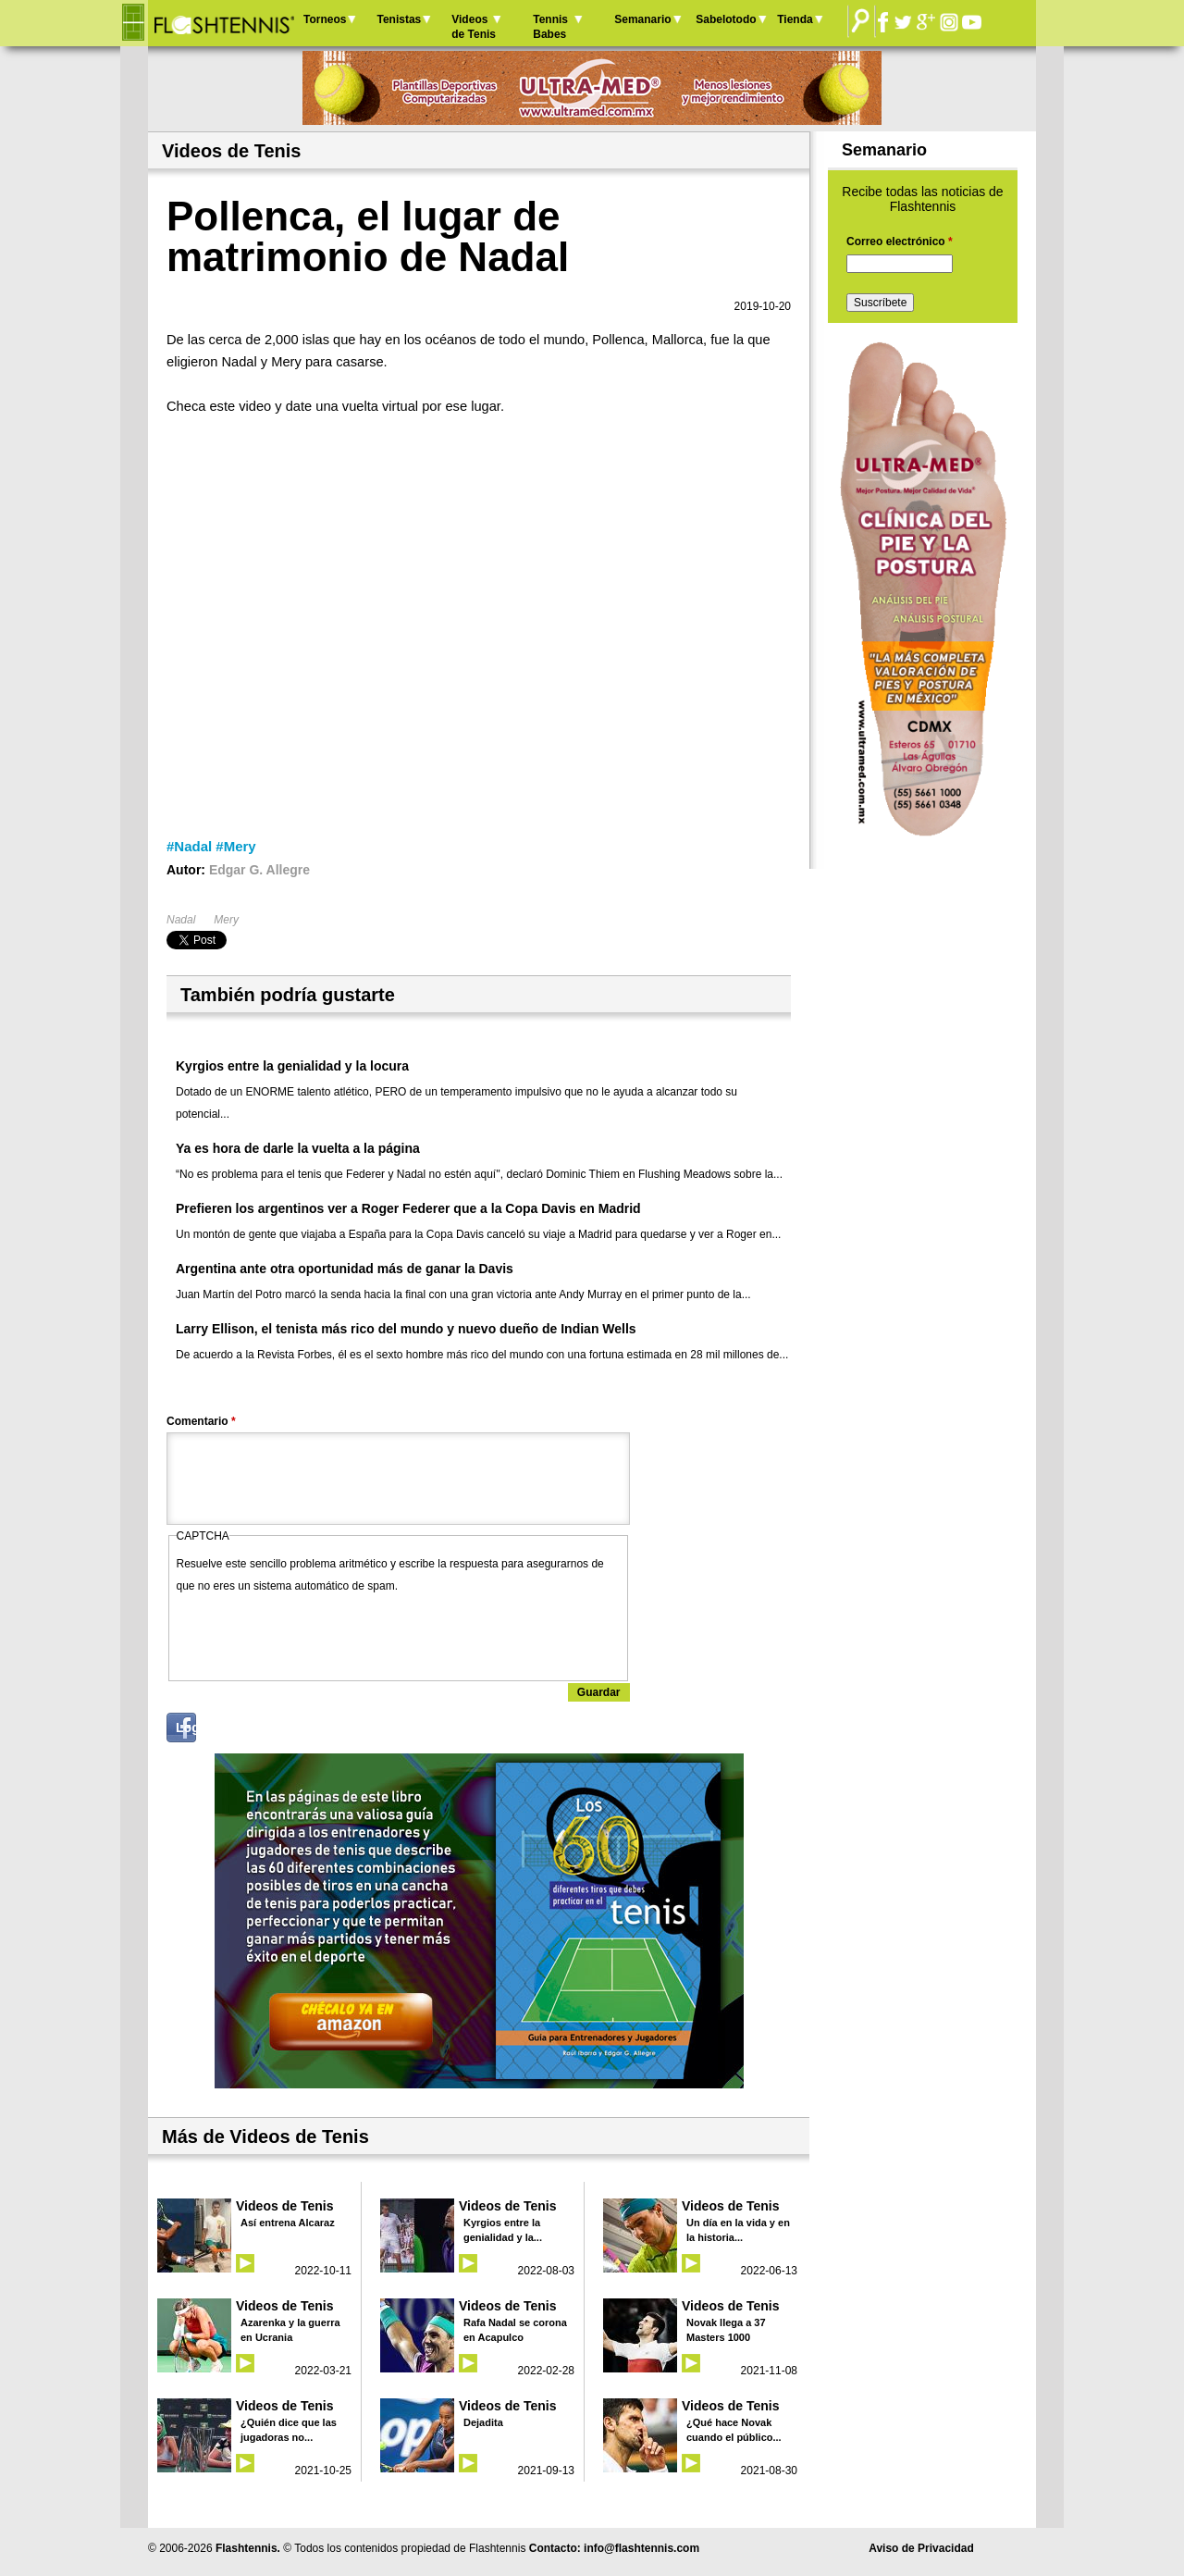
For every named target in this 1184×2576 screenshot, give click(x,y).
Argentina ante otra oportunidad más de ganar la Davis (344, 1268)
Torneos (324, 19)
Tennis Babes (550, 27)
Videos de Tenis (473, 27)
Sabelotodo (726, 19)
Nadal (180, 919)
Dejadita (483, 2422)
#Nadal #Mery (211, 846)
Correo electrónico (899, 241)
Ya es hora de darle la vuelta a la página (298, 1148)
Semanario (642, 19)
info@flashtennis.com (641, 2548)
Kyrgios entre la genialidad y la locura (292, 1066)
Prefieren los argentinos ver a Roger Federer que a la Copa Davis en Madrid (408, 1208)
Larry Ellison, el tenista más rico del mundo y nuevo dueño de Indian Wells (406, 1328)
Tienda (794, 19)
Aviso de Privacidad (921, 2548)
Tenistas (398, 19)
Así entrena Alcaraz (287, 2222)
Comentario (201, 1421)
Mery (226, 919)
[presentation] (317, 1633)
